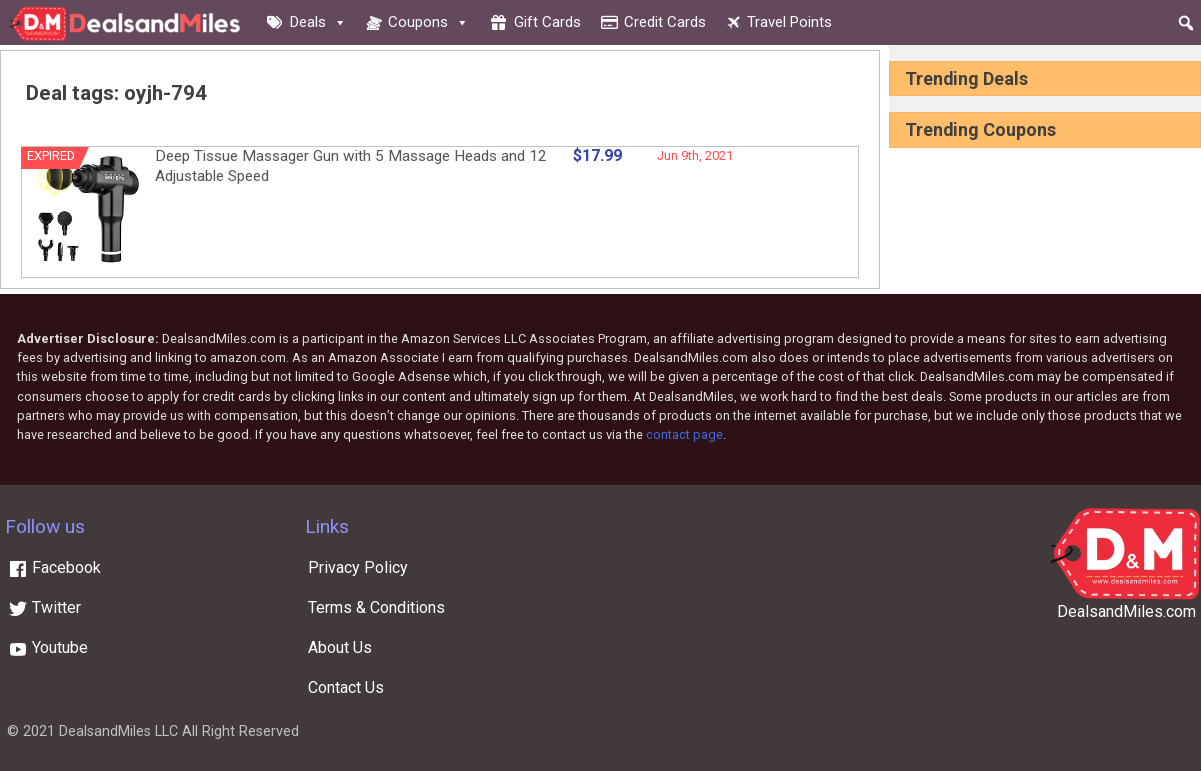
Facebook (54, 567)
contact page (684, 434)
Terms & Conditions (376, 607)
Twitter (44, 607)
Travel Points (789, 22)
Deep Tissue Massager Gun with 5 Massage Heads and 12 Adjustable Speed (351, 166)
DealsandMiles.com (1126, 611)
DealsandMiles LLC (118, 731)
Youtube (48, 647)
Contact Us (346, 687)
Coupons (428, 22)
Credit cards (665, 22)
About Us (340, 647)
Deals (318, 22)
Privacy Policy (358, 567)
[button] (1186, 23)
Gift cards (547, 22)
